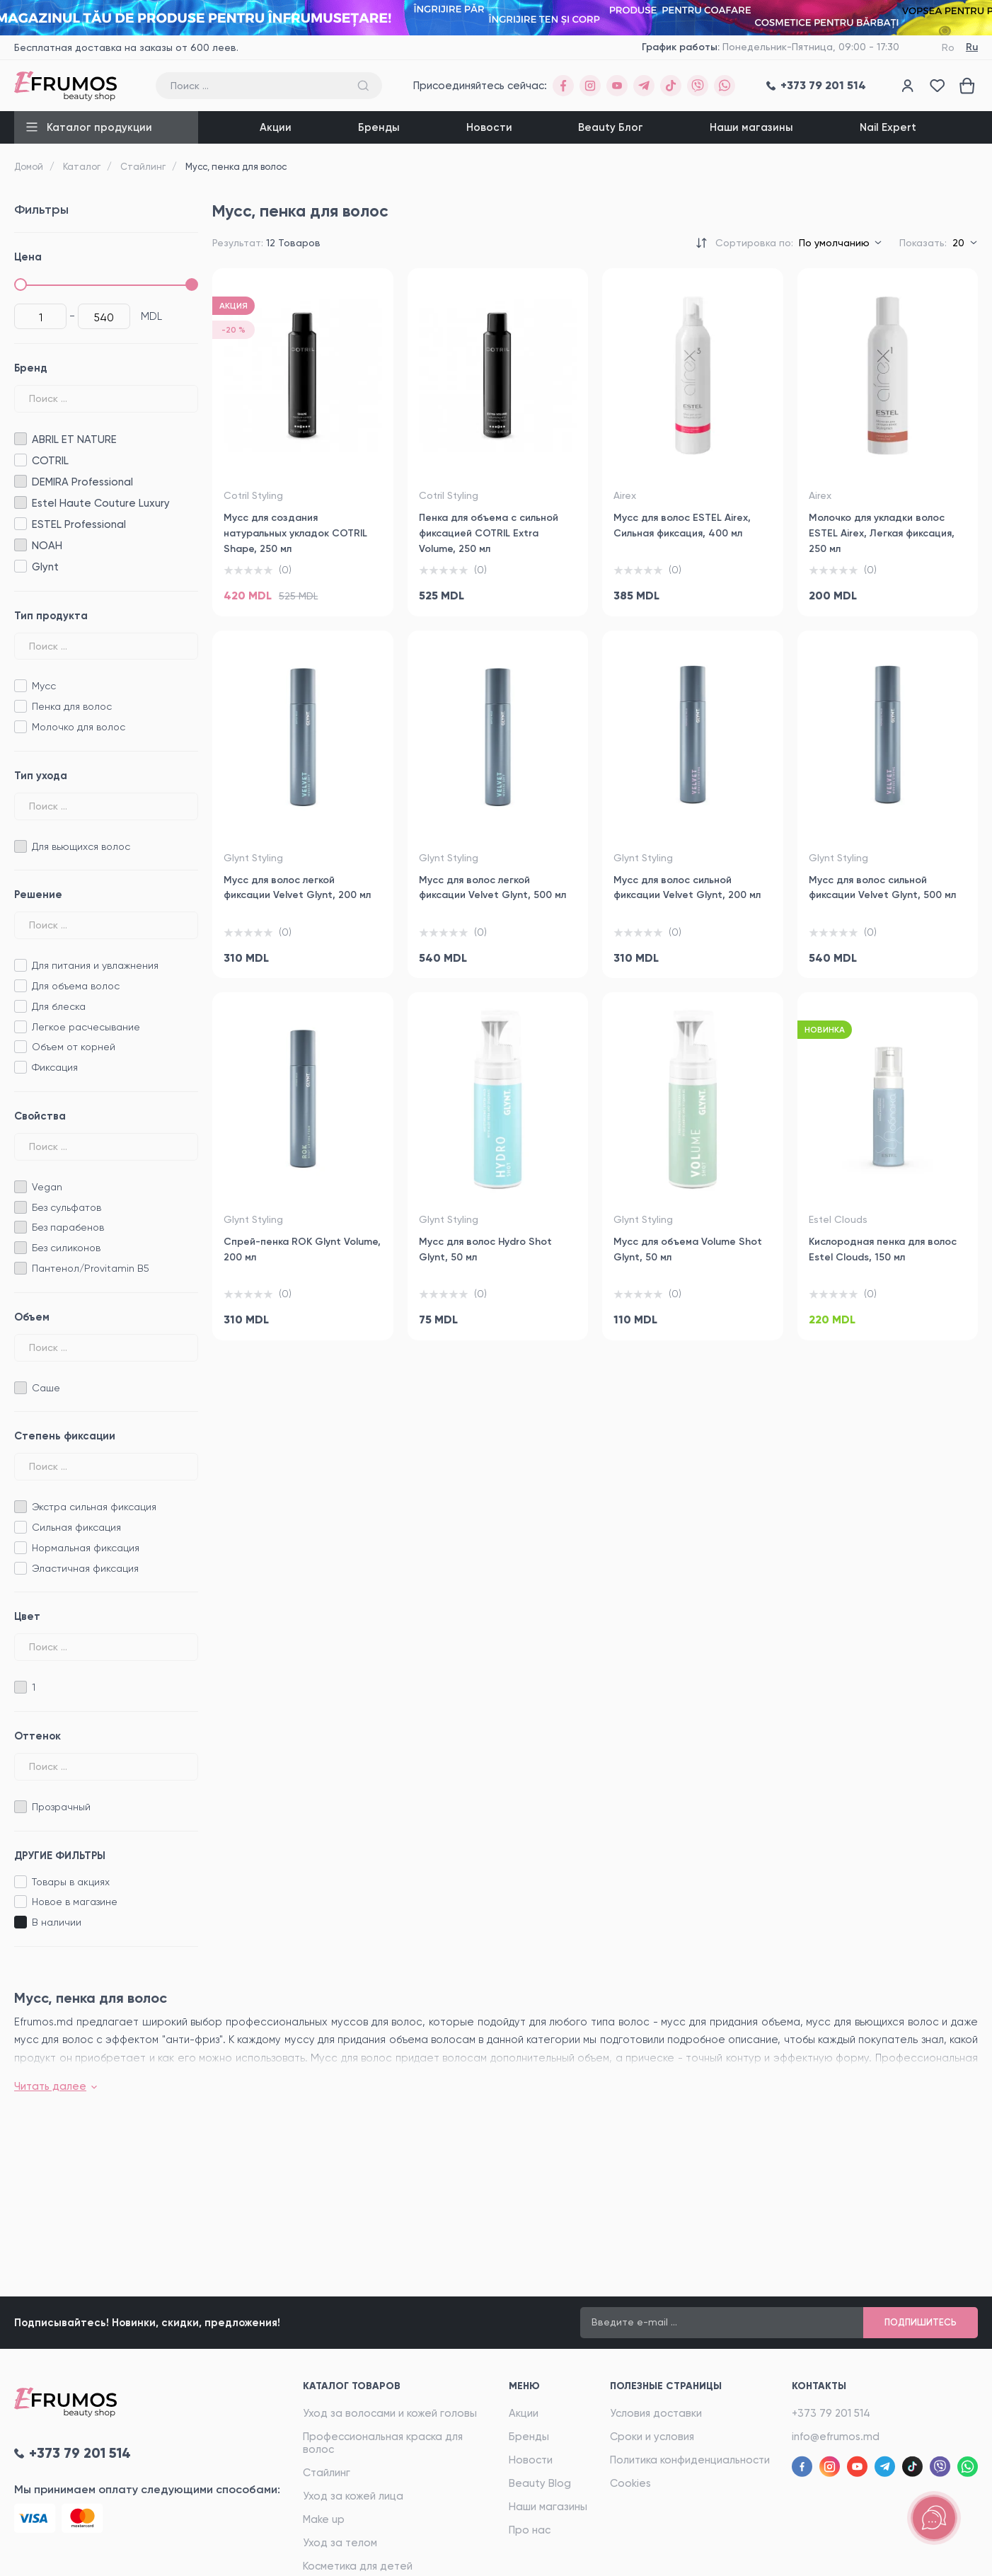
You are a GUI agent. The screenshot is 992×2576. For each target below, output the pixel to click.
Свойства (40, 1116)
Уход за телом (340, 2542)
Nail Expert (888, 127)
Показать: (923, 242)
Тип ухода (40, 775)
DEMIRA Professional (20, 482)
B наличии (56, 1922)
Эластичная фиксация (85, 1568)
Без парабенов (68, 1227)
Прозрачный (61, 1806)
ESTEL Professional (20, 524)
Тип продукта (51, 615)
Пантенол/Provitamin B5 (90, 1268)
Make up (324, 2519)
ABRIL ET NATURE (20, 439)
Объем (32, 1317)
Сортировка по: (754, 242)
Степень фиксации (64, 1436)
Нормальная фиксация (85, 1547)
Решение (38, 894)
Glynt (20, 566)
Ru (972, 47)
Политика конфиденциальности (690, 2460)
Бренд (30, 368)
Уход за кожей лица (353, 2496)
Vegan (47, 1186)
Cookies (630, 2483)
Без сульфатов (66, 1207)
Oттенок (37, 1736)
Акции (276, 127)
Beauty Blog (540, 2483)
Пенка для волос (72, 706)
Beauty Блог (610, 127)
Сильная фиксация (76, 1527)
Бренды (379, 127)
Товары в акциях (71, 1881)
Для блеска (59, 1006)
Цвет (27, 1616)
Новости (489, 127)
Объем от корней (73, 1046)
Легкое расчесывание (86, 1027)
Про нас (529, 2530)
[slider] (20, 284)
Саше (46, 1387)
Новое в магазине (74, 1901)
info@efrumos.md (835, 2436)
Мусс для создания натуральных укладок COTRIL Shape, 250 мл (295, 533)
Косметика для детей (358, 2566)
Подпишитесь (920, 2322)
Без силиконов (66, 1247)
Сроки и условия (652, 2436)
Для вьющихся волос (81, 846)
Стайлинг (143, 166)
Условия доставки (656, 2413)
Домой (28, 166)
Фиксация (55, 1067)
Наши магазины (751, 127)
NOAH (20, 545)
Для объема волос (76, 985)
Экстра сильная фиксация (94, 1506)
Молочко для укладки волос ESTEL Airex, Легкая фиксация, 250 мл (881, 533)
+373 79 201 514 (831, 2413)
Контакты (819, 2386)
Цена (28, 257)
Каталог (81, 166)
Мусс (44, 685)
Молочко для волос (78, 726)
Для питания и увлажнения (95, 965)
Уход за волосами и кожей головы (390, 2413)
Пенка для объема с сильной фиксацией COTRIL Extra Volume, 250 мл (488, 533)
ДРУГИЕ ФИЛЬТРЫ (59, 1855)
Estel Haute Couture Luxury (20, 503)
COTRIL (20, 460)
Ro (948, 47)
